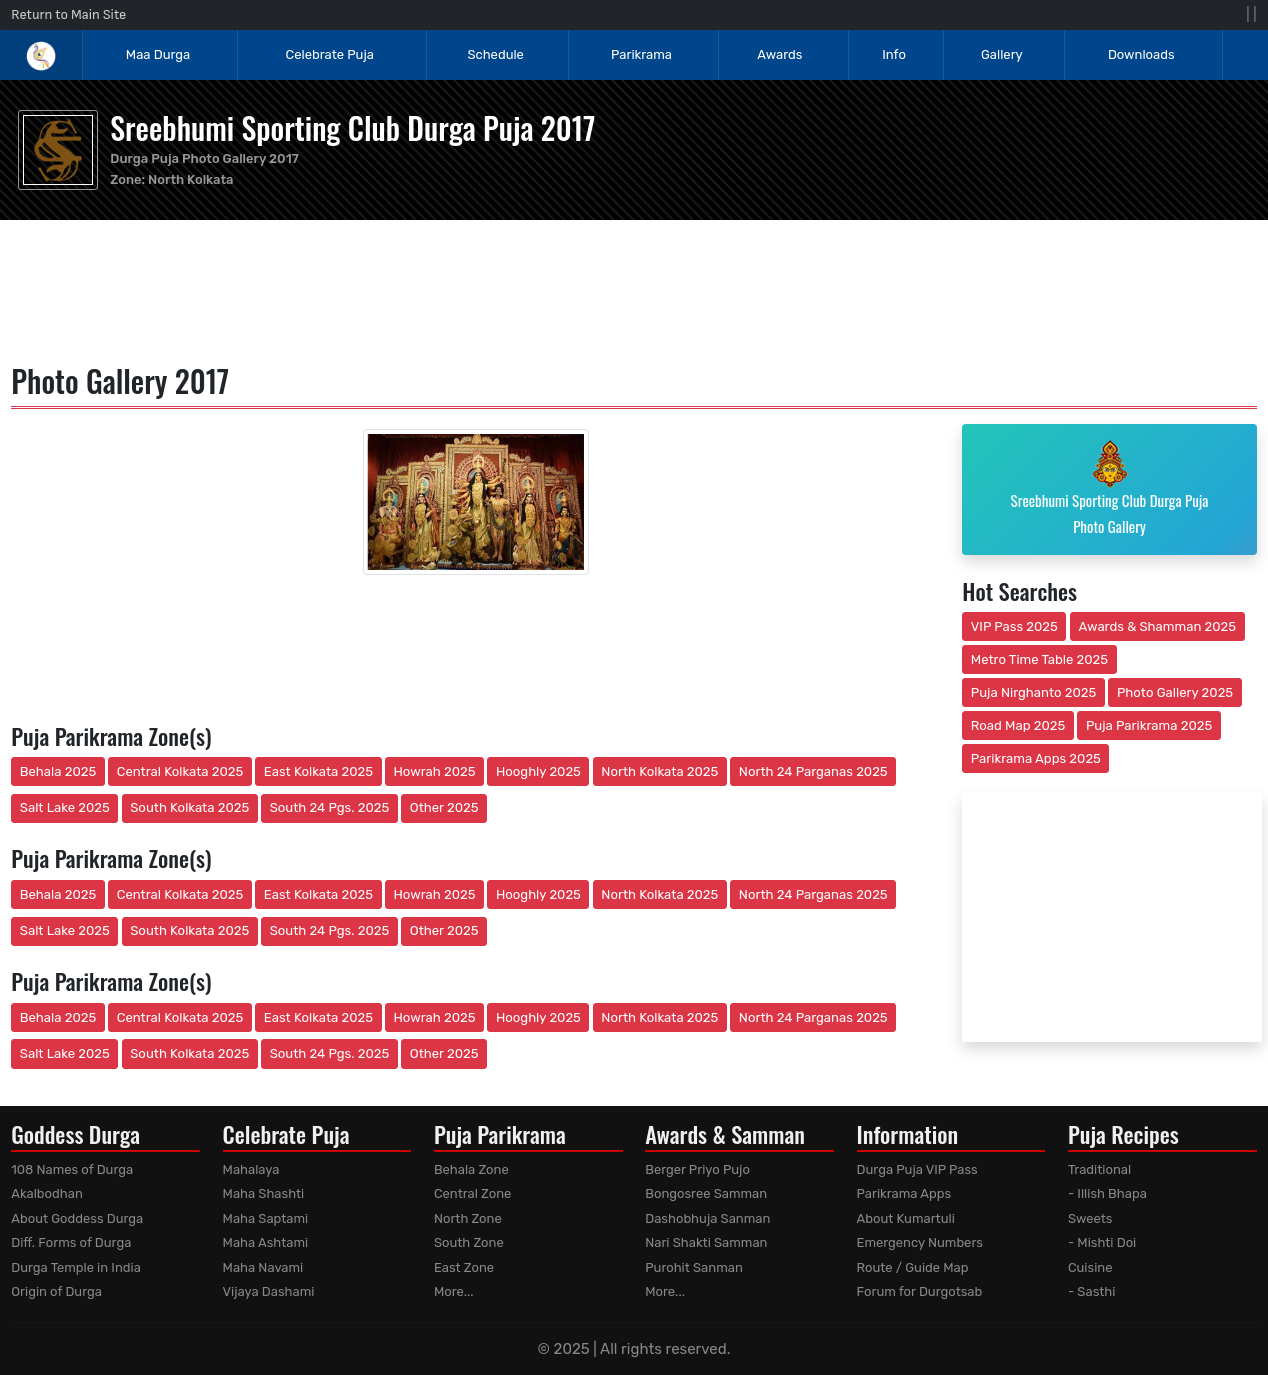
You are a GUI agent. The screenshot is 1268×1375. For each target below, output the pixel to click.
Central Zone (472, 1193)
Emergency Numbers (920, 1242)
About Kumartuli (906, 1218)
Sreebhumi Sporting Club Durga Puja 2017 (352, 127)
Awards (781, 54)
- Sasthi (1092, 1291)
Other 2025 (444, 807)
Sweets (1090, 1218)
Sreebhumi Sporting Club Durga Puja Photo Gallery (1110, 488)
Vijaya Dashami (269, 1291)
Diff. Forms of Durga (71, 1242)
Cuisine (1090, 1267)
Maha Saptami (266, 1218)
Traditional (1099, 1169)
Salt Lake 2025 (65, 807)
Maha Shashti (264, 1193)
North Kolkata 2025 (659, 771)
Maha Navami (263, 1267)
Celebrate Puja (330, 54)
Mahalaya (251, 1169)
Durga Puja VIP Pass (917, 1169)
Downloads (1141, 54)
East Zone (464, 1267)
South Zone (469, 1242)
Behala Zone (471, 1169)
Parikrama (641, 54)
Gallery (1002, 54)
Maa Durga (158, 54)
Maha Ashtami (266, 1242)
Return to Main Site (68, 14)
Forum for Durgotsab (920, 1291)
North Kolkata (190, 179)
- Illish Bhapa (1107, 1193)
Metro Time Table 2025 (1039, 659)
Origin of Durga (56, 1291)
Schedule (495, 54)
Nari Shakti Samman (706, 1242)
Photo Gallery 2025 (1175, 692)
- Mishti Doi (1102, 1242)
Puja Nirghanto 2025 (1034, 692)
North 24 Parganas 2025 (813, 771)
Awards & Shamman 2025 (1158, 626)
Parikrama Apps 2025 (1036, 758)
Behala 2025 (58, 771)
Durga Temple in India (76, 1267)
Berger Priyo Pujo (697, 1169)
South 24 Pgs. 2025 (330, 807)
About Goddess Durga (77, 1218)
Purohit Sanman (694, 1267)
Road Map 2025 (1018, 725)
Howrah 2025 (434, 771)
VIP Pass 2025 (1014, 626)
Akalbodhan (47, 1193)
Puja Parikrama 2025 (1149, 725)
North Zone (468, 1218)
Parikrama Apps (904, 1193)
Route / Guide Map (913, 1267)
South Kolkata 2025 (189, 807)
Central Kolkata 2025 (180, 771)
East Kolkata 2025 (318, 771)
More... (454, 1291)
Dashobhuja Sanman (707, 1218)
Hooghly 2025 (538, 771)
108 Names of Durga (72, 1169)
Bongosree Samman (706, 1193)
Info (894, 54)
